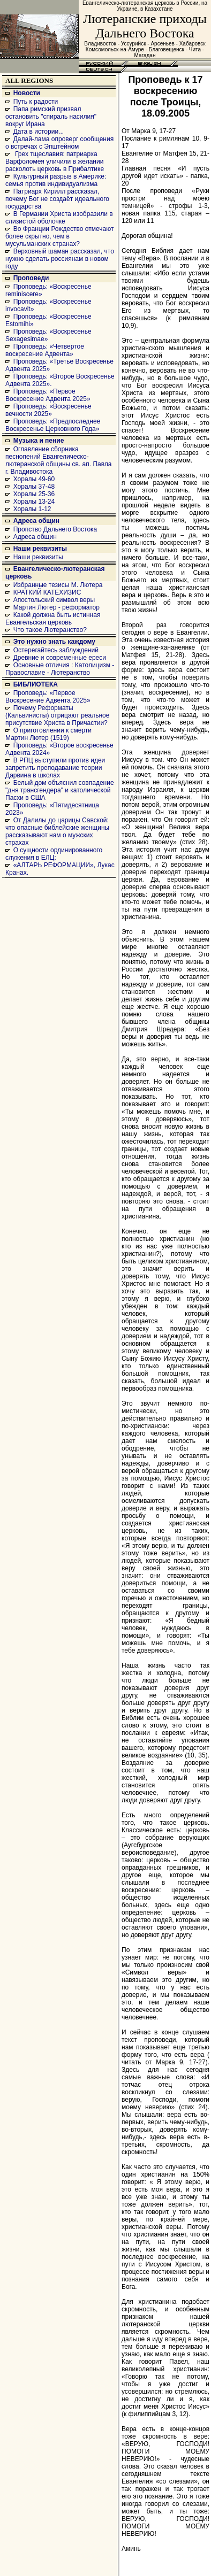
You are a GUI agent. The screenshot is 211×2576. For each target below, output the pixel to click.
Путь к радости (35, 101)
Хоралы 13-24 (34, 501)
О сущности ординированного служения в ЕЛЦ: (53, 853)
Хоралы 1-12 (32, 509)
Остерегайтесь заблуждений (56, 650)
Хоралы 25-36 (34, 494)
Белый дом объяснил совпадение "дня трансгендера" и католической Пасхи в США (59, 790)
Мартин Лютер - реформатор (56, 607)
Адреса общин (36, 521)
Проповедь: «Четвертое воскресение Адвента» (44, 350)
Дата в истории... (38, 131)
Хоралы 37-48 (34, 486)
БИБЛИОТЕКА (35, 684)
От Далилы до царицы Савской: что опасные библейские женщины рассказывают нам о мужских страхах (57, 831)
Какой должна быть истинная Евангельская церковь (52, 618)
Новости (26, 93)
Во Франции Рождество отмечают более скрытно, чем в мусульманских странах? (59, 236)
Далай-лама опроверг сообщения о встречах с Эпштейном (59, 142)
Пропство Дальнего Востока (55, 529)
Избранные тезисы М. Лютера (58, 585)
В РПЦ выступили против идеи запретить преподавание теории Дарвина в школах (55, 768)
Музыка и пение (38, 440)
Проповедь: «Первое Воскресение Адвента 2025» (48, 395)
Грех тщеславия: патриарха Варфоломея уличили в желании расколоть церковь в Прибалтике (54, 161)
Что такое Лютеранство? (50, 630)
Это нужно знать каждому (54, 641)
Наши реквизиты (40, 548)
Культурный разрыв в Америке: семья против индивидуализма (55, 180)
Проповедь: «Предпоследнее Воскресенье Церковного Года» (52, 425)
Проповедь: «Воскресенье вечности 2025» (48, 410)
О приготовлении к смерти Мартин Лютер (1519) (48, 734)
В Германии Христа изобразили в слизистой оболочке (59, 217)
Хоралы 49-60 (34, 479)
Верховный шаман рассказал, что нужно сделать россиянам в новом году (59, 259)
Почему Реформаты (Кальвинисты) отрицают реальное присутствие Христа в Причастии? (57, 715)
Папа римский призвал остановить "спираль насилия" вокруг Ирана (50, 116)
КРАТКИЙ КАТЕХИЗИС (47, 592)
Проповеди (31, 278)
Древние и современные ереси (59, 657)
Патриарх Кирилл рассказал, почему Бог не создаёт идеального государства (57, 199)
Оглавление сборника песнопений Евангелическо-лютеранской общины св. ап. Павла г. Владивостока (58, 460)
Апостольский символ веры (54, 600)
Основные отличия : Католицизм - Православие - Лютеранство (59, 668)
